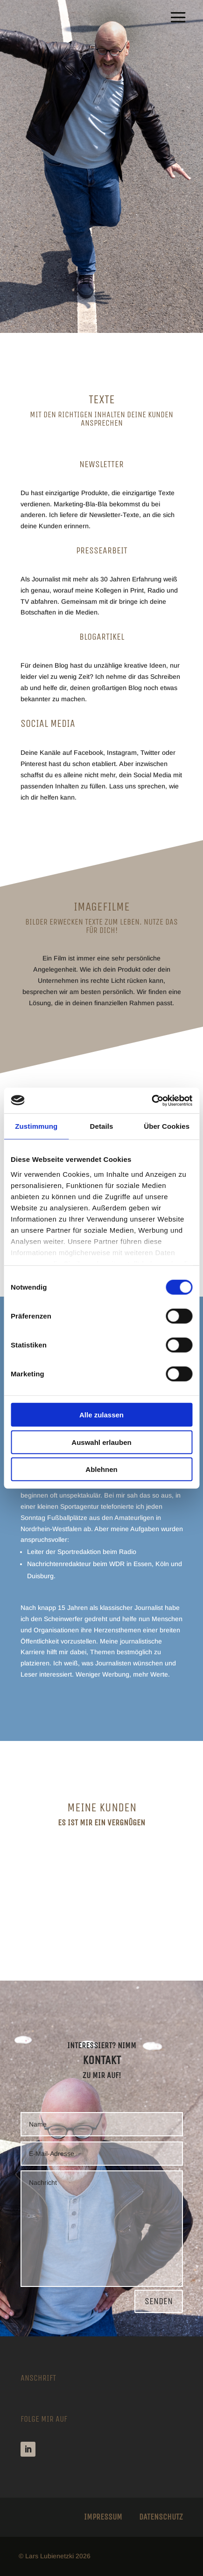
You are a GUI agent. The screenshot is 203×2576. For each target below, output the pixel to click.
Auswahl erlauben (101, 1442)
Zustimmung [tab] (36, 1126)
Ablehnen (101, 1469)
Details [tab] (101, 1126)
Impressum (103, 2517)
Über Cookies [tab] (166, 1126)
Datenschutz (161, 2517)
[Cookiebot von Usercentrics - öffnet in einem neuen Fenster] (151, 1100)
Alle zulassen (101, 1415)
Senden (159, 2301)
